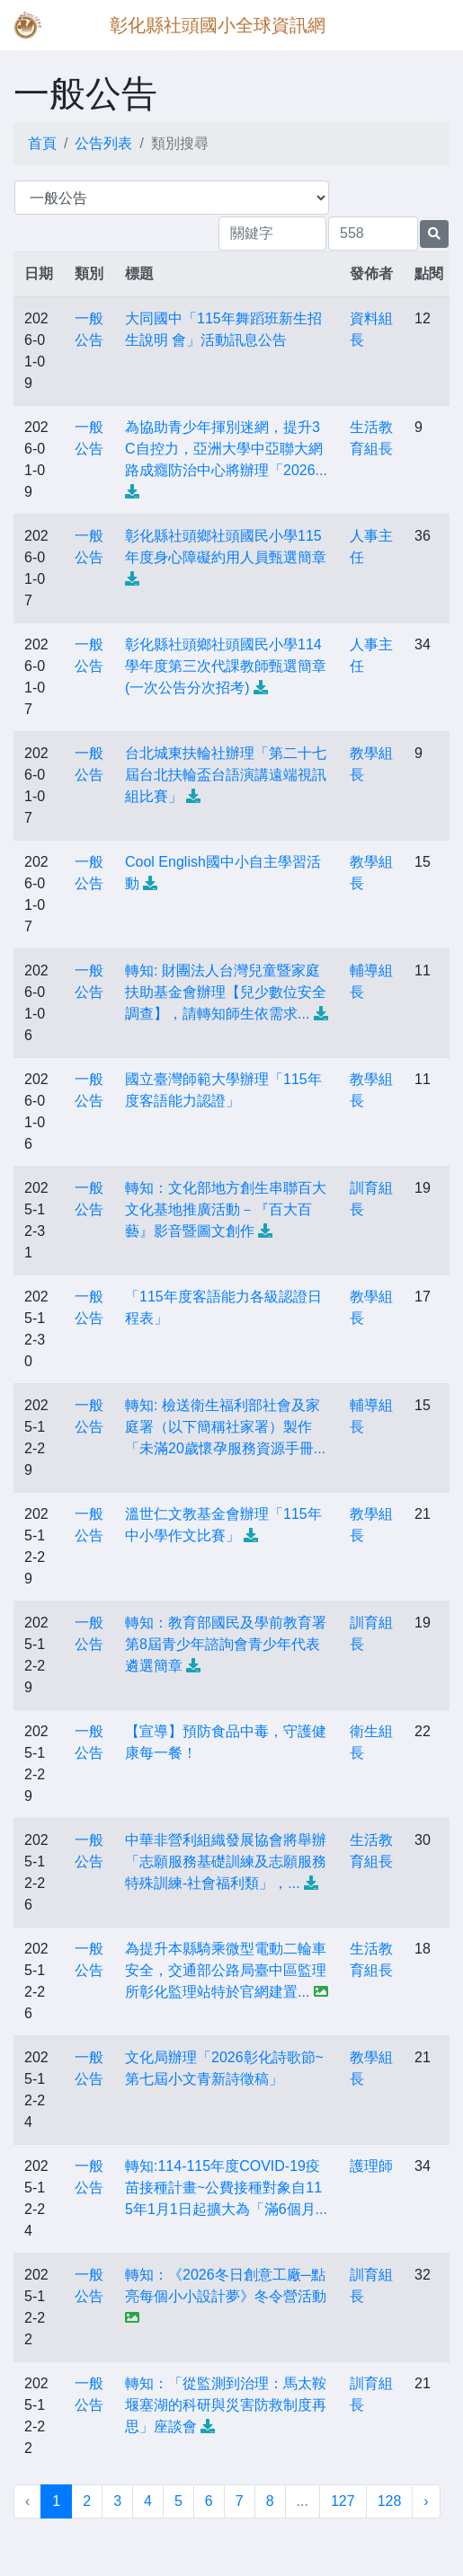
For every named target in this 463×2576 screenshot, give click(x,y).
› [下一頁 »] (425, 2501)
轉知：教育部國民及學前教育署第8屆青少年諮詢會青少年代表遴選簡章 (225, 1644)
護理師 (371, 2166)
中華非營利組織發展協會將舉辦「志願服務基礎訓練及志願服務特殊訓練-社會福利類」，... (225, 1861)
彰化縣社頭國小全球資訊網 (217, 25)
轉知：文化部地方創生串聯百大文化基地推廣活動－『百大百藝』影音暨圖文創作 (225, 1209)
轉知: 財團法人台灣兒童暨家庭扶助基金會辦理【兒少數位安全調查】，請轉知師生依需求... (225, 992)
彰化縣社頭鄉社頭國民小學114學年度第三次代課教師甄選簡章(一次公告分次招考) (225, 666)
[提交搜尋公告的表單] (434, 234)
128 (390, 2501)
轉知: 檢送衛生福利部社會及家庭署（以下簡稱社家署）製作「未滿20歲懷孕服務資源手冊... (225, 1427)
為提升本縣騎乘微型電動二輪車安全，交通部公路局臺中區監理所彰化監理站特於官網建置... (225, 1970)
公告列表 (103, 143)
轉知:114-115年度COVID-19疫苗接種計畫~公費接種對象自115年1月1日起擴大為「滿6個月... (226, 2187)
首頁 (42, 143)
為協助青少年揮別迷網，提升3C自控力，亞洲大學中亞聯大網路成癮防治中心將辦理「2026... (226, 448)
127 (343, 2501)
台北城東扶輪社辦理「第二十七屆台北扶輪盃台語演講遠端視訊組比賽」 (225, 774)
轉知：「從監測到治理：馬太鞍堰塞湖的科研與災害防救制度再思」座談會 (225, 2405)
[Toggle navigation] (423, 25)
